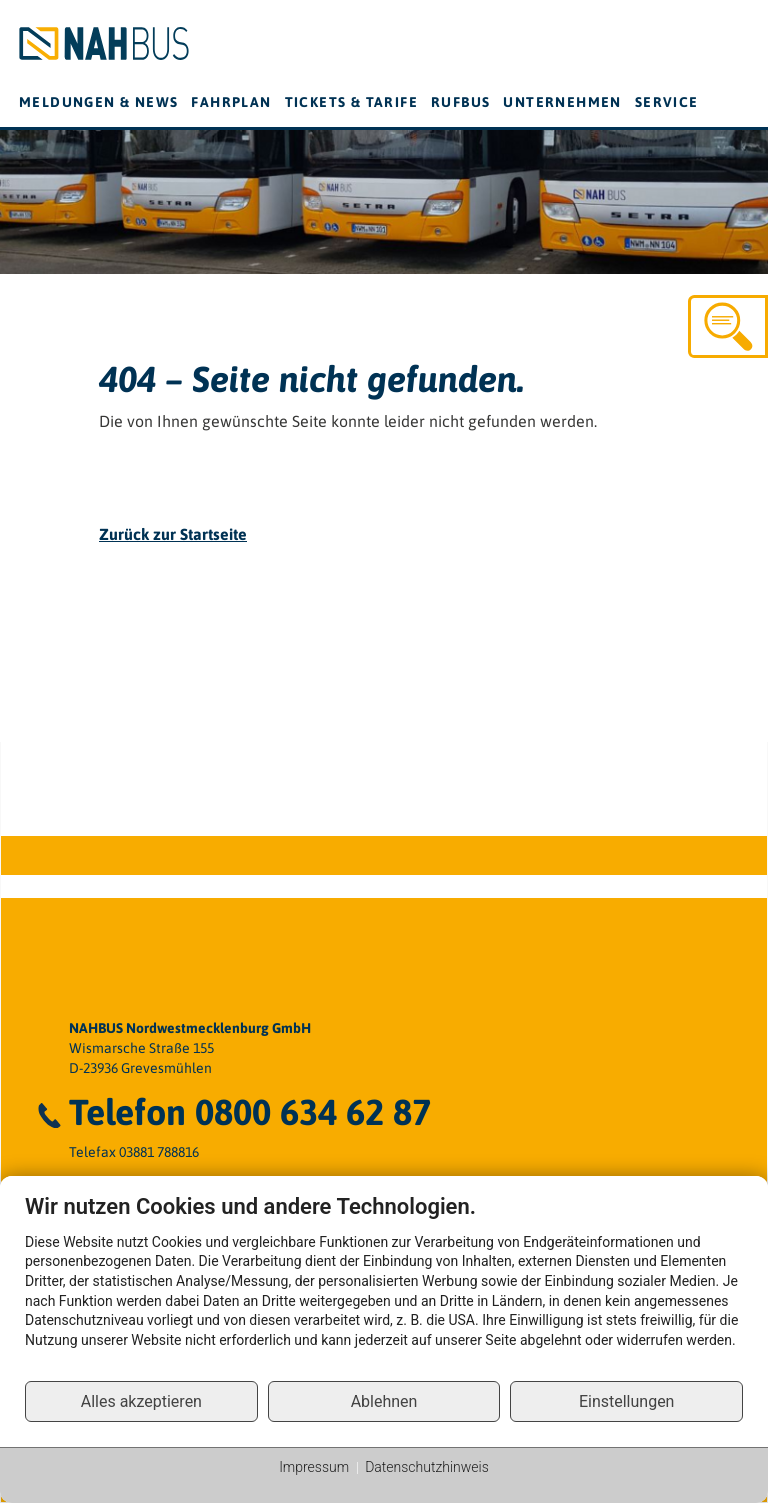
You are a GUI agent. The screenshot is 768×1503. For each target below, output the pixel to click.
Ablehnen (384, 1401)
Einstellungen (627, 1401)
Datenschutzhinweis (427, 1467)
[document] (384, 1286)
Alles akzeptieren (141, 1401)
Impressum (314, 1467)
